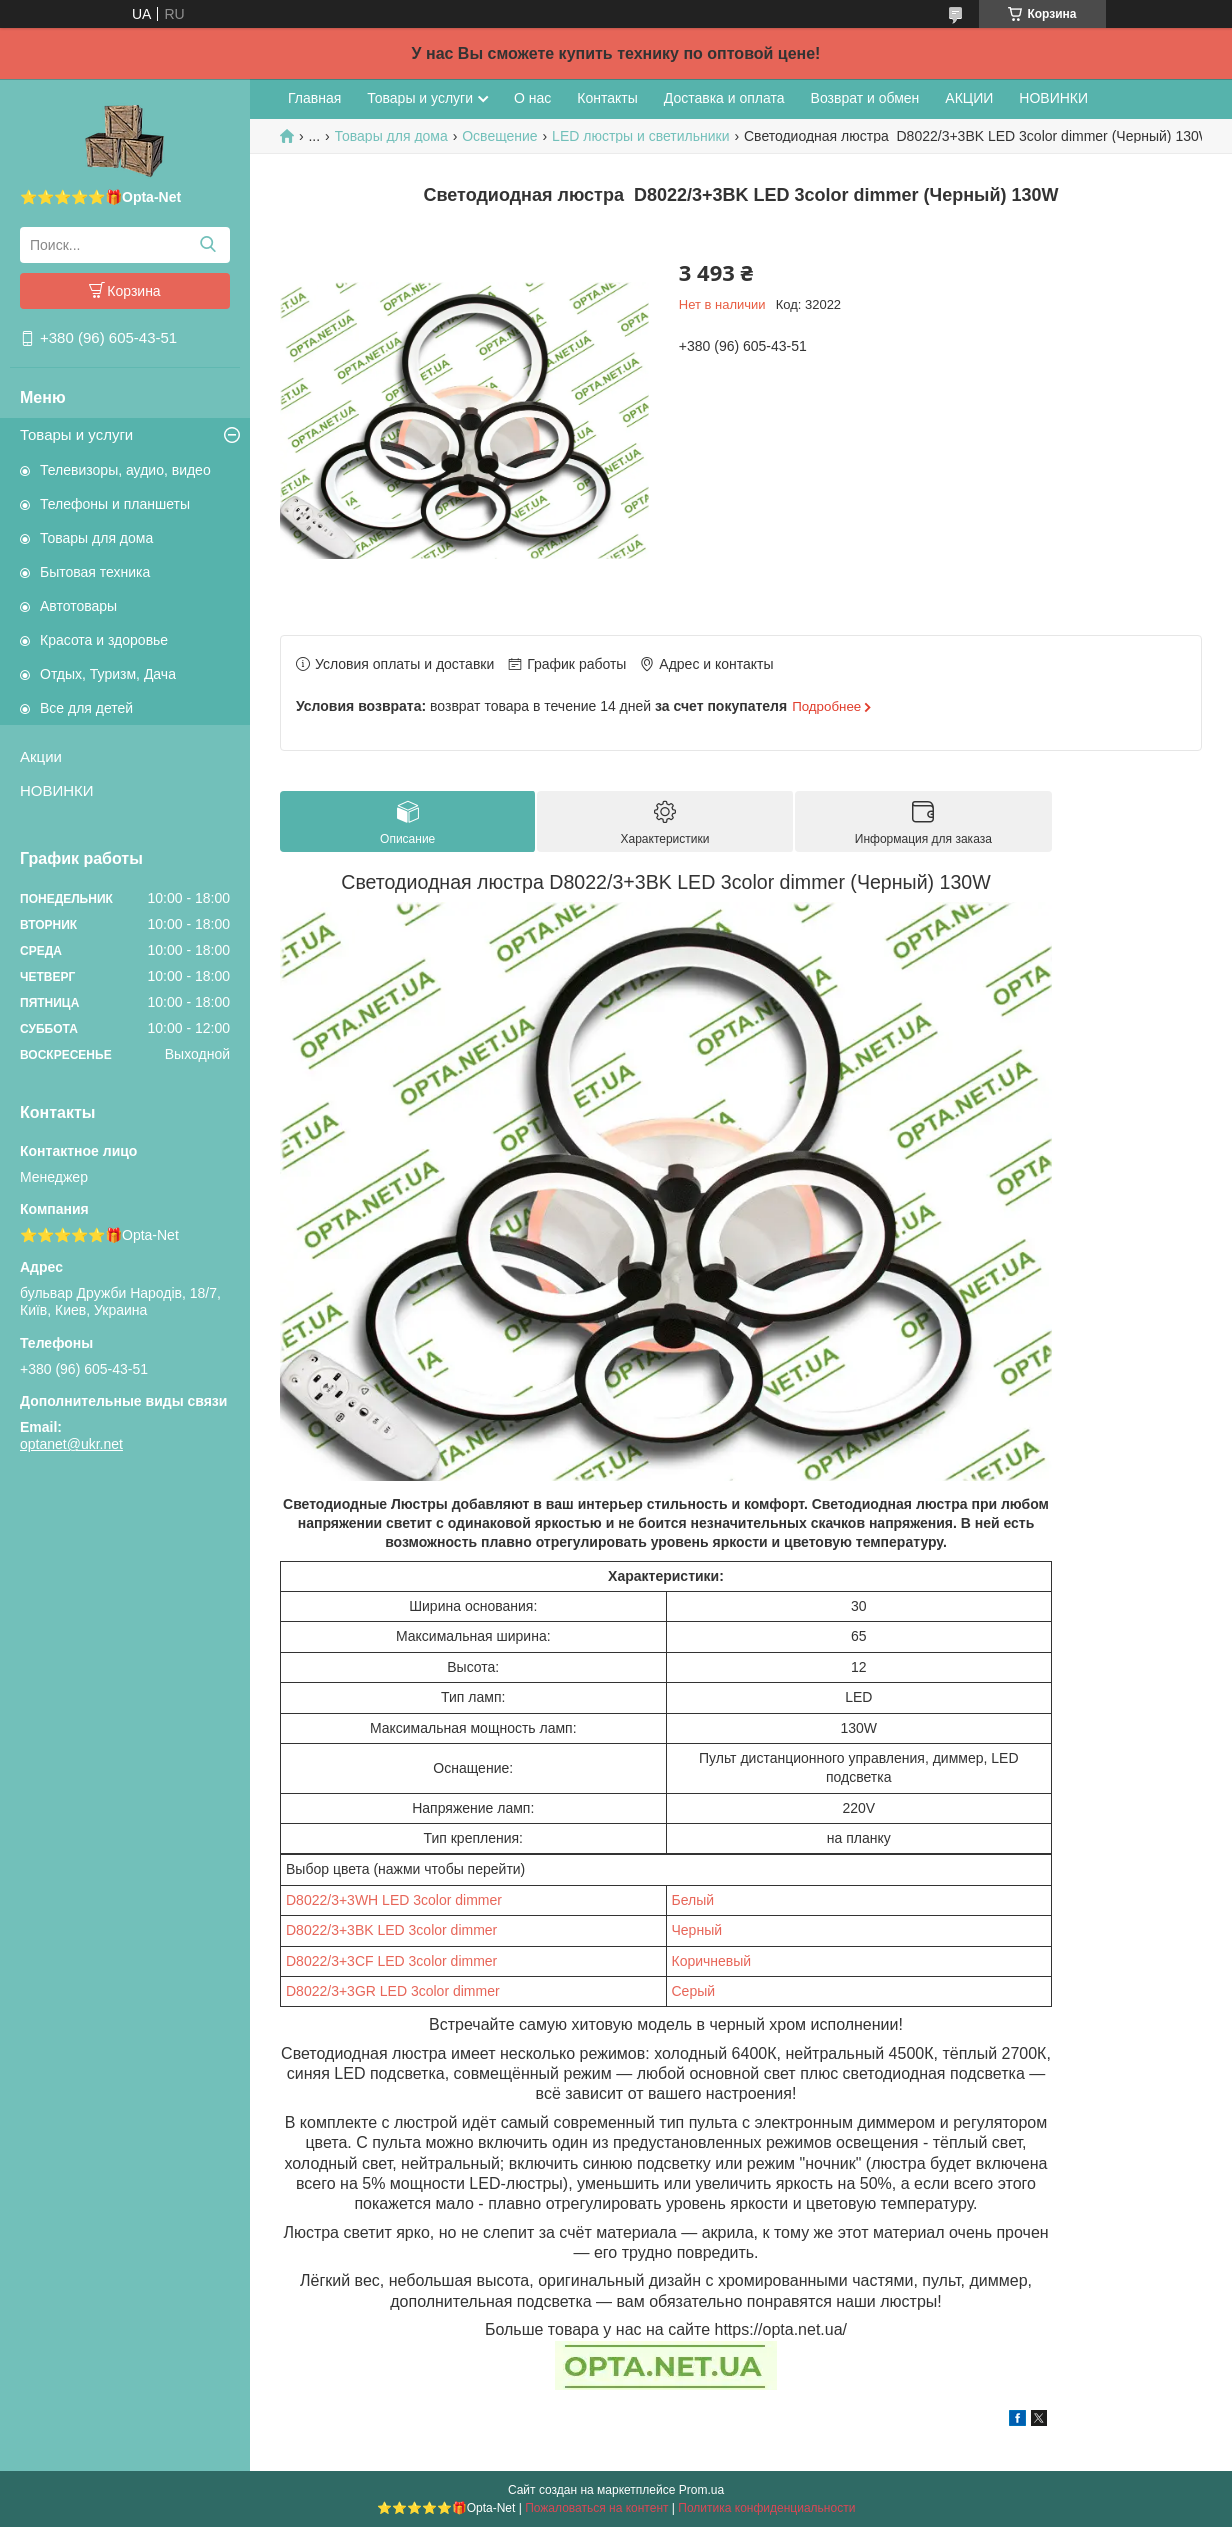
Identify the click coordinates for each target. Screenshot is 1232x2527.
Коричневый (712, 1961)
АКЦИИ (969, 98)
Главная (314, 98)
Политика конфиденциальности (766, 2508)
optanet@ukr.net (71, 1444)
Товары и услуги (76, 434)
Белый (693, 1900)
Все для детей (86, 708)
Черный (697, 1930)
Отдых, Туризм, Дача (108, 674)
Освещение (499, 136)
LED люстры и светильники (640, 136)
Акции (41, 756)
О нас (532, 98)
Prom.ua (701, 2490)
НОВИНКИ (57, 790)
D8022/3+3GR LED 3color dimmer (393, 1991)
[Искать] (207, 245)
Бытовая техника (95, 572)
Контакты (607, 98)
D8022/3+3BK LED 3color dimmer (391, 1930)
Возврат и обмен (865, 98)
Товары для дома (96, 538)
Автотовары (78, 606)
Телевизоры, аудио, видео (125, 470)
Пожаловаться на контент (596, 2508)
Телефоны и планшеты (115, 504)
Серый (694, 1991)
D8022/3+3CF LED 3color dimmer (391, 1961)
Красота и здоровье (104, 640)
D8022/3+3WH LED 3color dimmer (394, 1900)
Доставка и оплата (724, 98)
